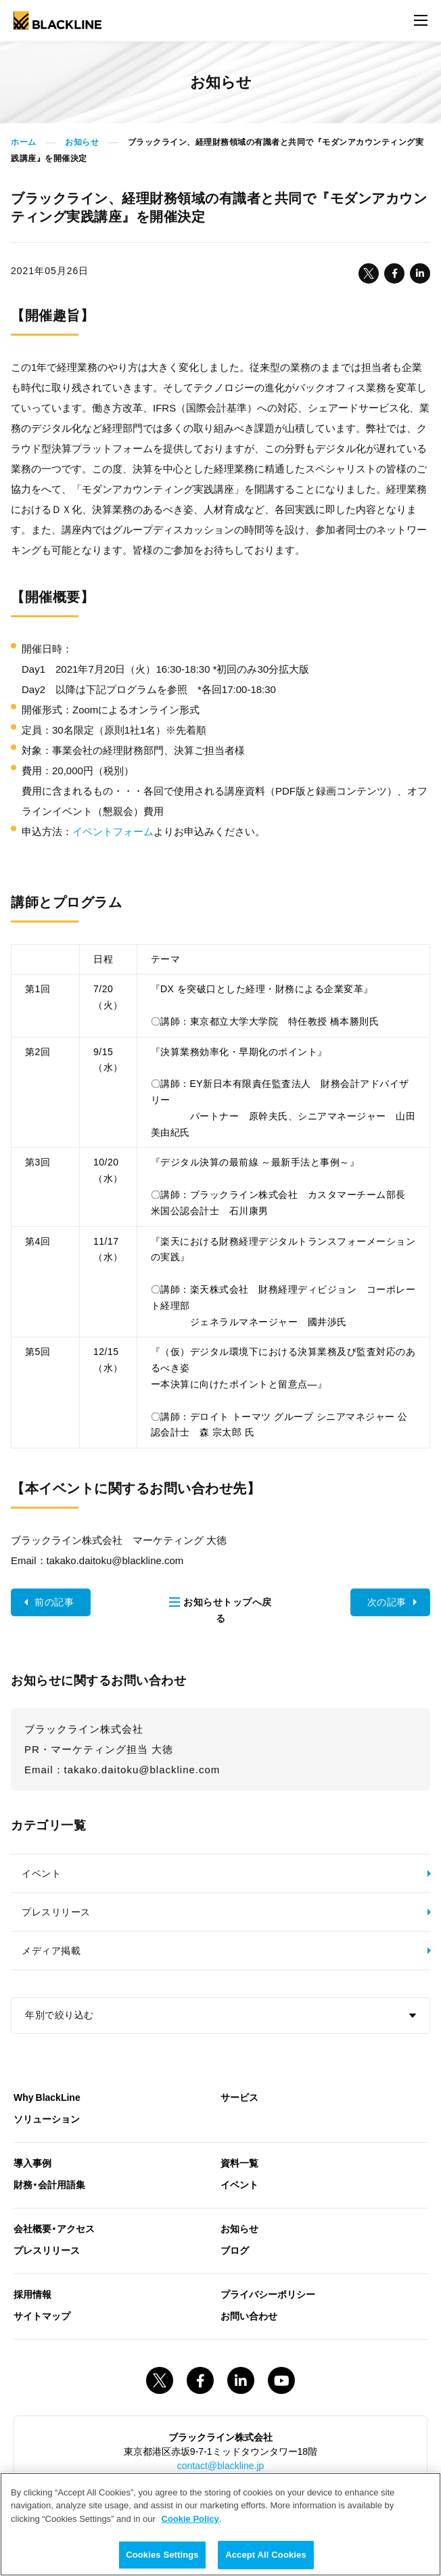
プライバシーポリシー (267, 2294)
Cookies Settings (162, 2555)
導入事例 (32, 2162)
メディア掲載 (51, 1950)
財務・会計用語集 (49, 2184)
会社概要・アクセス (54, 2228)
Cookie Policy (190, 2519)
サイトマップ (42, 2315)
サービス (239, 2097)
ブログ (234, 2250)
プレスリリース (56, 1912)
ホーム (24, 142)
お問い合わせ (248, 2315)
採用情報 (32, 2294)
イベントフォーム (113, 831)
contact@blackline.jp (220, 2465)
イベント (41, 1873)
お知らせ (82, 142)
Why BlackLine (47, 2097)
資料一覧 (239, 2162)
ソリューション (47, 2118)
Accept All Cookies (265, 2555)
